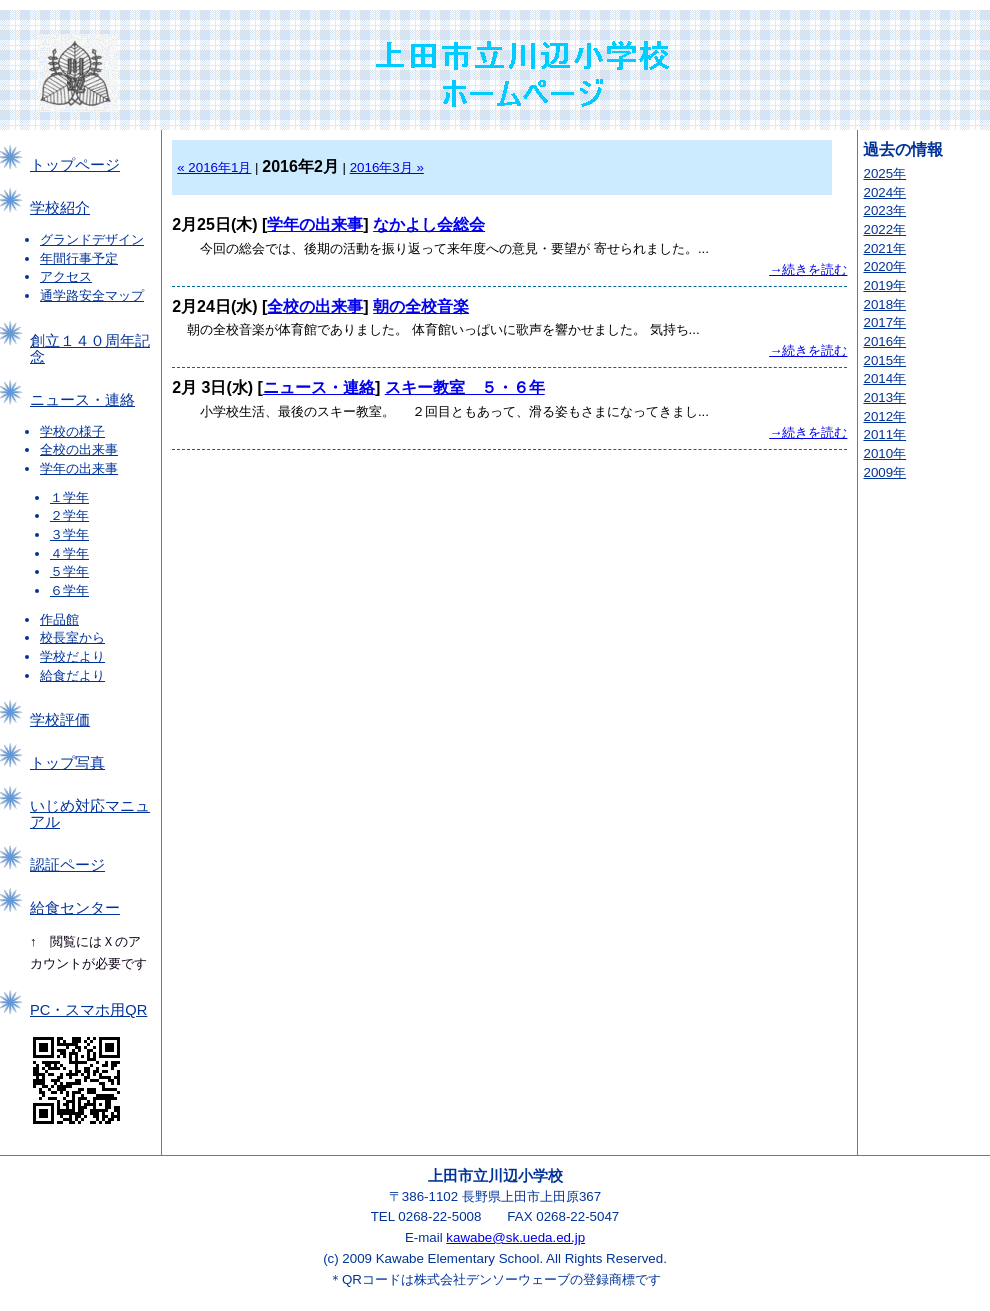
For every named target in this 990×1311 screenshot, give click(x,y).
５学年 (69, 571)
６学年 (69, 590)
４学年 (69, 553)
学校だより (72, 656)
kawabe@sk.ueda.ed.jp (515, 1237)
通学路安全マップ (92, 295)
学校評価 (60, 720)
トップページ (75, 165)
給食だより (72, 675)
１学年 (69, 497)
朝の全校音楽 (421, 306)
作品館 (59, 619)
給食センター (75, 908)
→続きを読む (808, 269)
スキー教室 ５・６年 (465, 387)
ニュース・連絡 (82, 400)
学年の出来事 (79, 468)
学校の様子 (72, 431)
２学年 (69, 515)
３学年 (69, 534)
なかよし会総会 (429, 224)
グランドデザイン (92, 239)
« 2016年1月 (214, 167)
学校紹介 (60, 208)
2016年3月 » (387, 167)
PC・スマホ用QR (88, 1010)
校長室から (72, 637)
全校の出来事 (79, 449)
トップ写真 (67, 763)
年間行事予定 (79, 258)
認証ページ (67, 865)
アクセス (66, 276)
